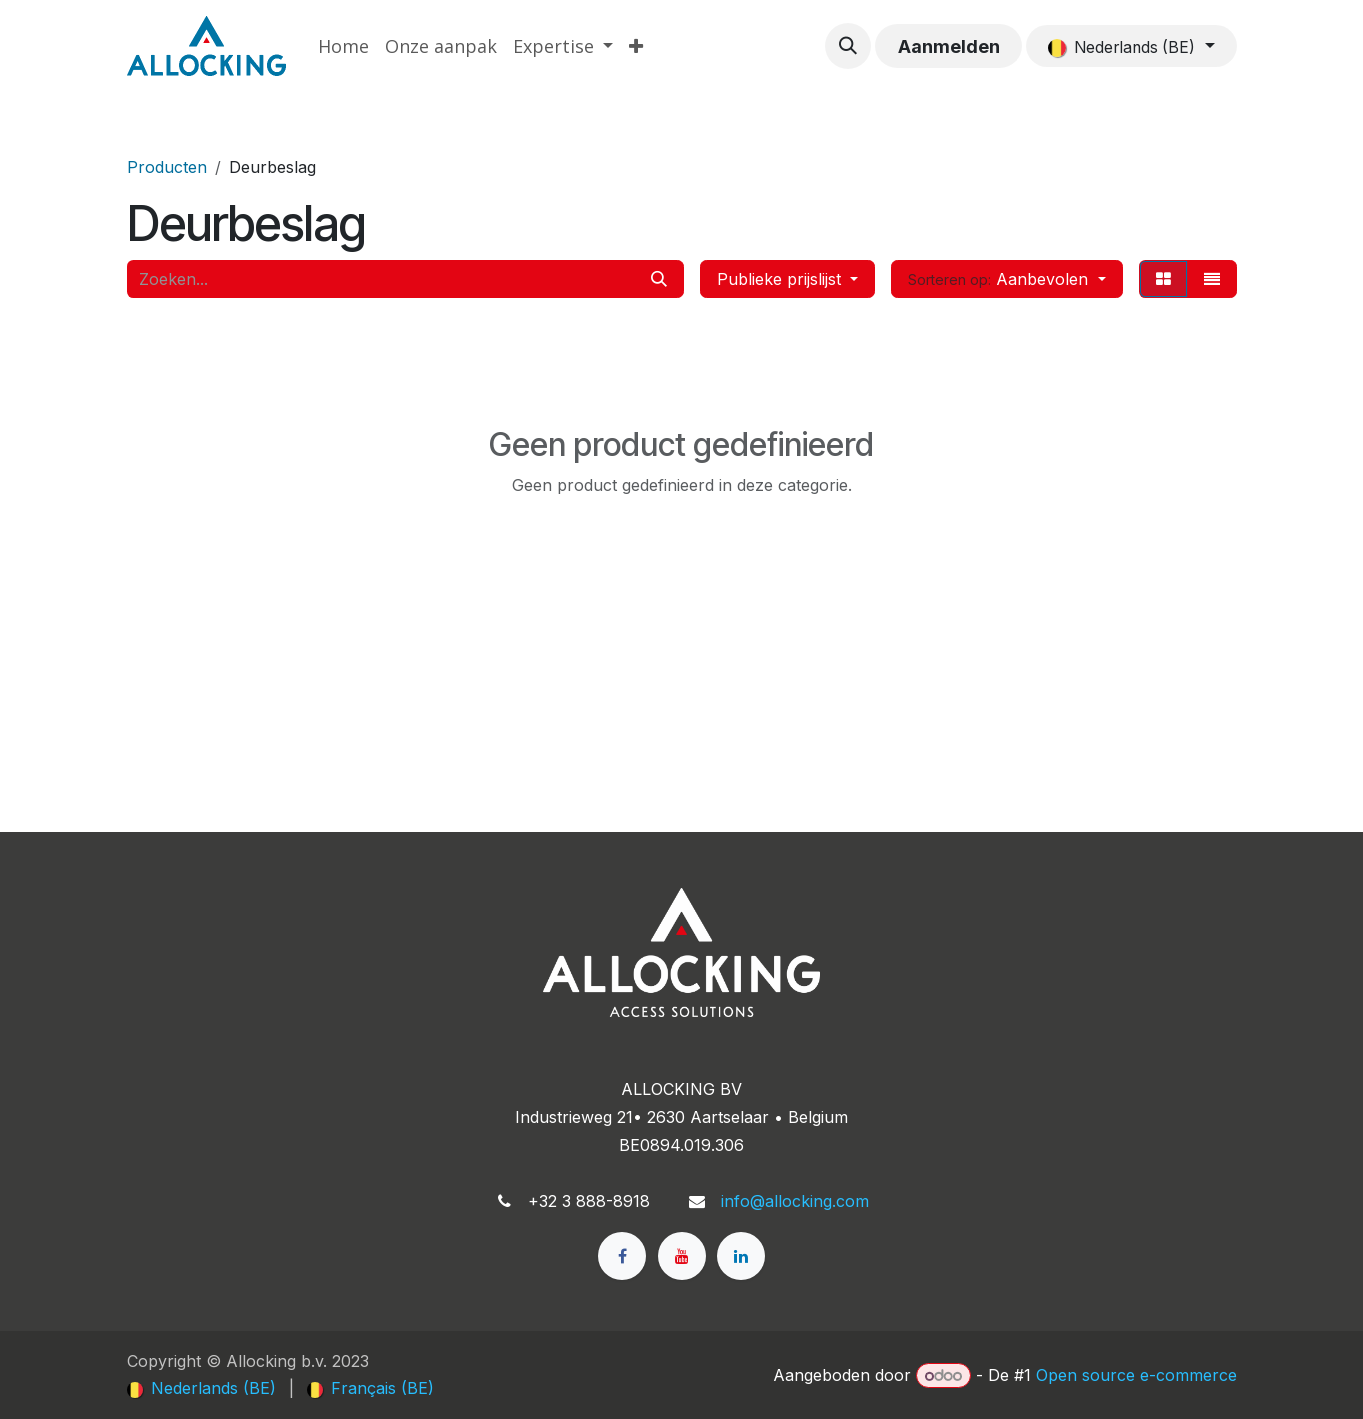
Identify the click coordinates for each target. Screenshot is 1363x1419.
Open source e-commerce (1136, 1375)
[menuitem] (343, 46)
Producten (167, 167)
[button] (848, 46)
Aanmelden (949, 46)
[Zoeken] (659, 279)
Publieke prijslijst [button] (781, 279)
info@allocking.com (795, 1201)
